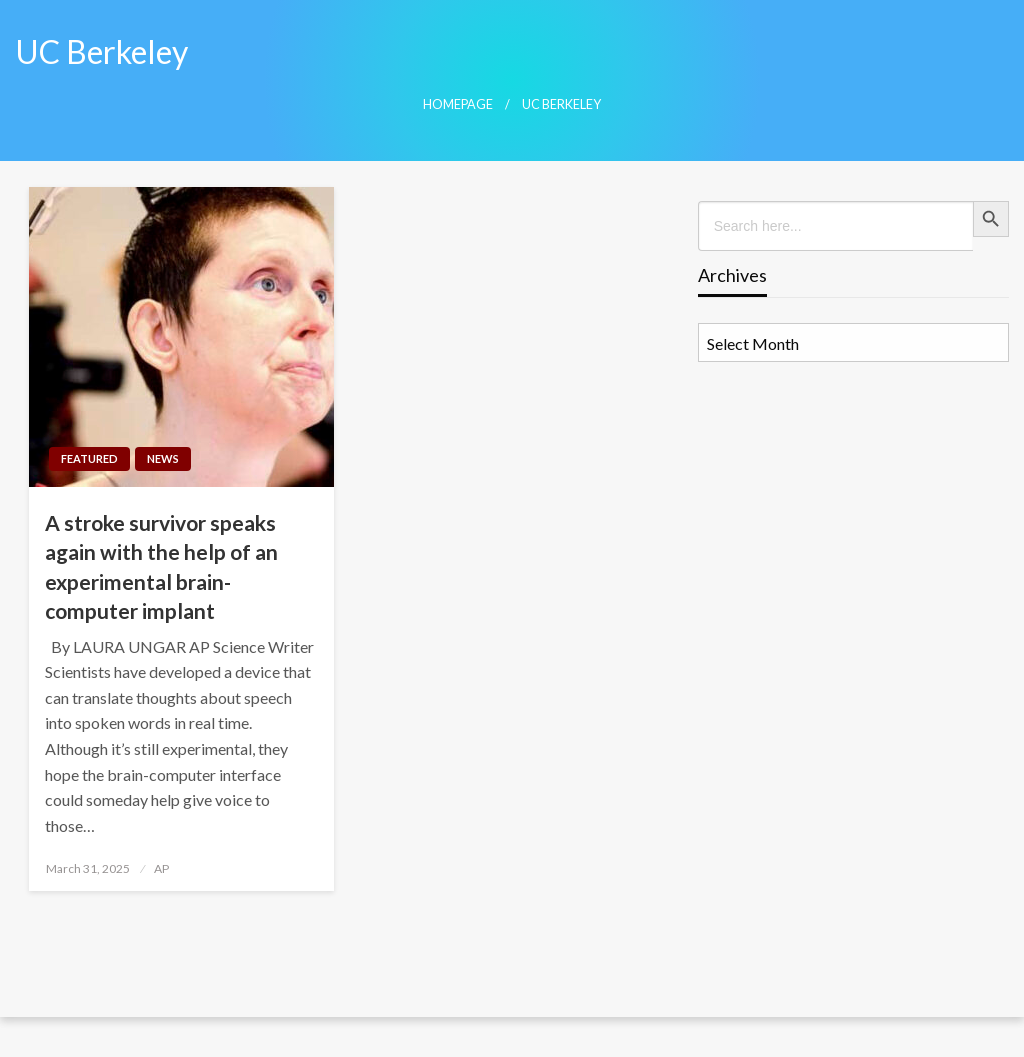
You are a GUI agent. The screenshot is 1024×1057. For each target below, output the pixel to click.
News (163, 458)
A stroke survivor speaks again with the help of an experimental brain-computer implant (161, 566)
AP (161, 868)
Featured (89, 458)
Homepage (458, 104)
